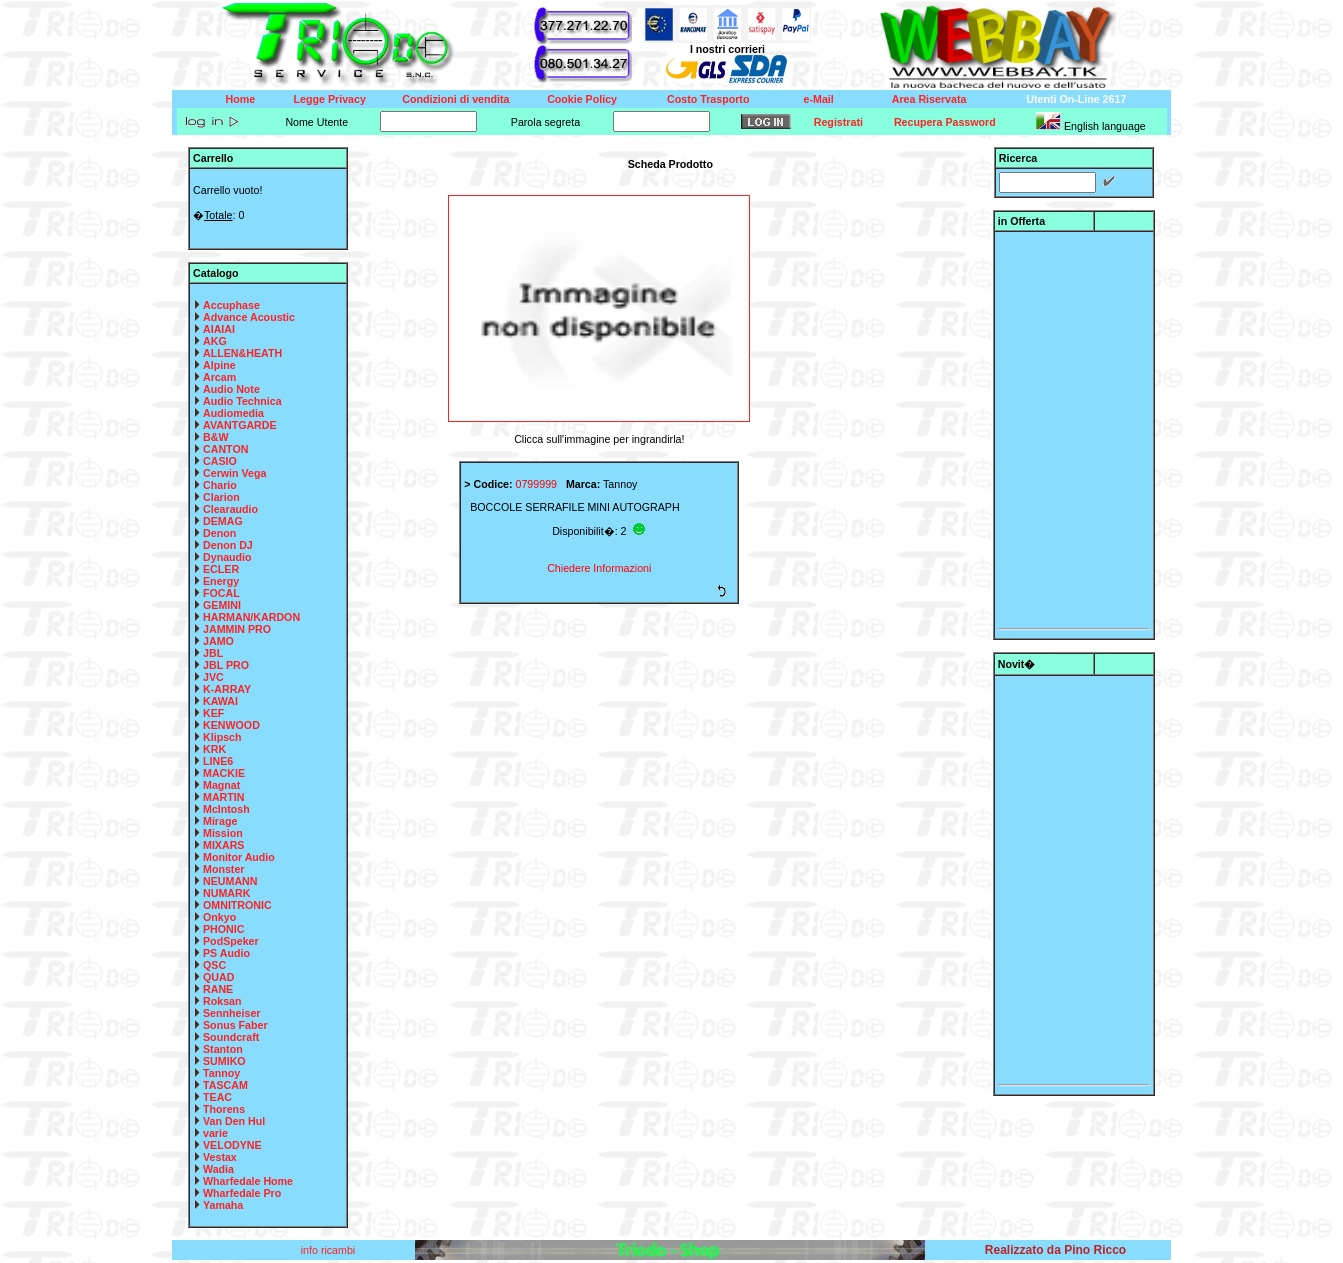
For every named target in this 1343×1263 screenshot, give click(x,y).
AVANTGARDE (240, 425)
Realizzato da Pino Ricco (1055, 1250)
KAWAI (220, 701)
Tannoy (221, 1073)
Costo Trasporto (708, 99)
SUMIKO (224, 1061)
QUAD (218, 977)
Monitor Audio (239, 857)
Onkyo (219, 917)
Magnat (221, 785)
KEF (213, 713)
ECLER (221, 569)
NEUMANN (230, 881)
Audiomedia (233, 413)
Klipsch (222, 737)
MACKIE (224, 773)
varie (215, 1133)
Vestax (220, 1157)
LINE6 (218, 761)
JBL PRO (226, 665)
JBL (213, 653)
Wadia (218, 1169)
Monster (223, 869)
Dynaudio (227, 557)
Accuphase (231, 305)
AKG (215, 341)
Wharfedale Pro (242, 1193)
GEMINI (222, 605)
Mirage (220, 821)
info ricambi (329, 1250)
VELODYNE (232, 1145)
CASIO (220, 461)
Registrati (838, 122)
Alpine (219, 365)
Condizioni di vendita (455, 99)
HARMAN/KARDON (251, 617)
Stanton (223, 1049)
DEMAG (223, 521)
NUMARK (226, 893)
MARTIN (223, 797)
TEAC (217, 1097)
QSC (214, 965)
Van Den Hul (234, 1121)
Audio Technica (242, 401)
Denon (219, 533)
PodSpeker (231, 941)
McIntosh (226, 809)
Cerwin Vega (234, 473)
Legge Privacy (330, 99)
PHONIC (223, 929)
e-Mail (819, 99)
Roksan (222, 1001)
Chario (220, 485)
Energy (221, 581)
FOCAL (221, 593)
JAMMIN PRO (237, 629)
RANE (218, 989)
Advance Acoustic (249, 317)
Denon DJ (228, 545)
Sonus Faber (235, 1025)
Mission (223, 833)
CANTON (225, 449)
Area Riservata (929, 99)
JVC (213, 677)
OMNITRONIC (237, 905)
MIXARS (223, 845)
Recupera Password (945, 122)
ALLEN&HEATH (242, 353)
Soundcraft (231, 1037)
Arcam (219, 377)
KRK (214, 749)
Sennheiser (231, 1013)
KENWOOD (231, 725)
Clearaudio (230, 509)
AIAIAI (219, 329)
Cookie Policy (582, 99)
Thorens (224, 1109)
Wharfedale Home (248, 1181)
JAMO (218, 641)
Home (241, 99)
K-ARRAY (227, 689)
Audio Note (231, 389)
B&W (215, 437)
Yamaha (223, 1205)
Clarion (221, 497)
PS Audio (226, 953)
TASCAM (225, 1085)
